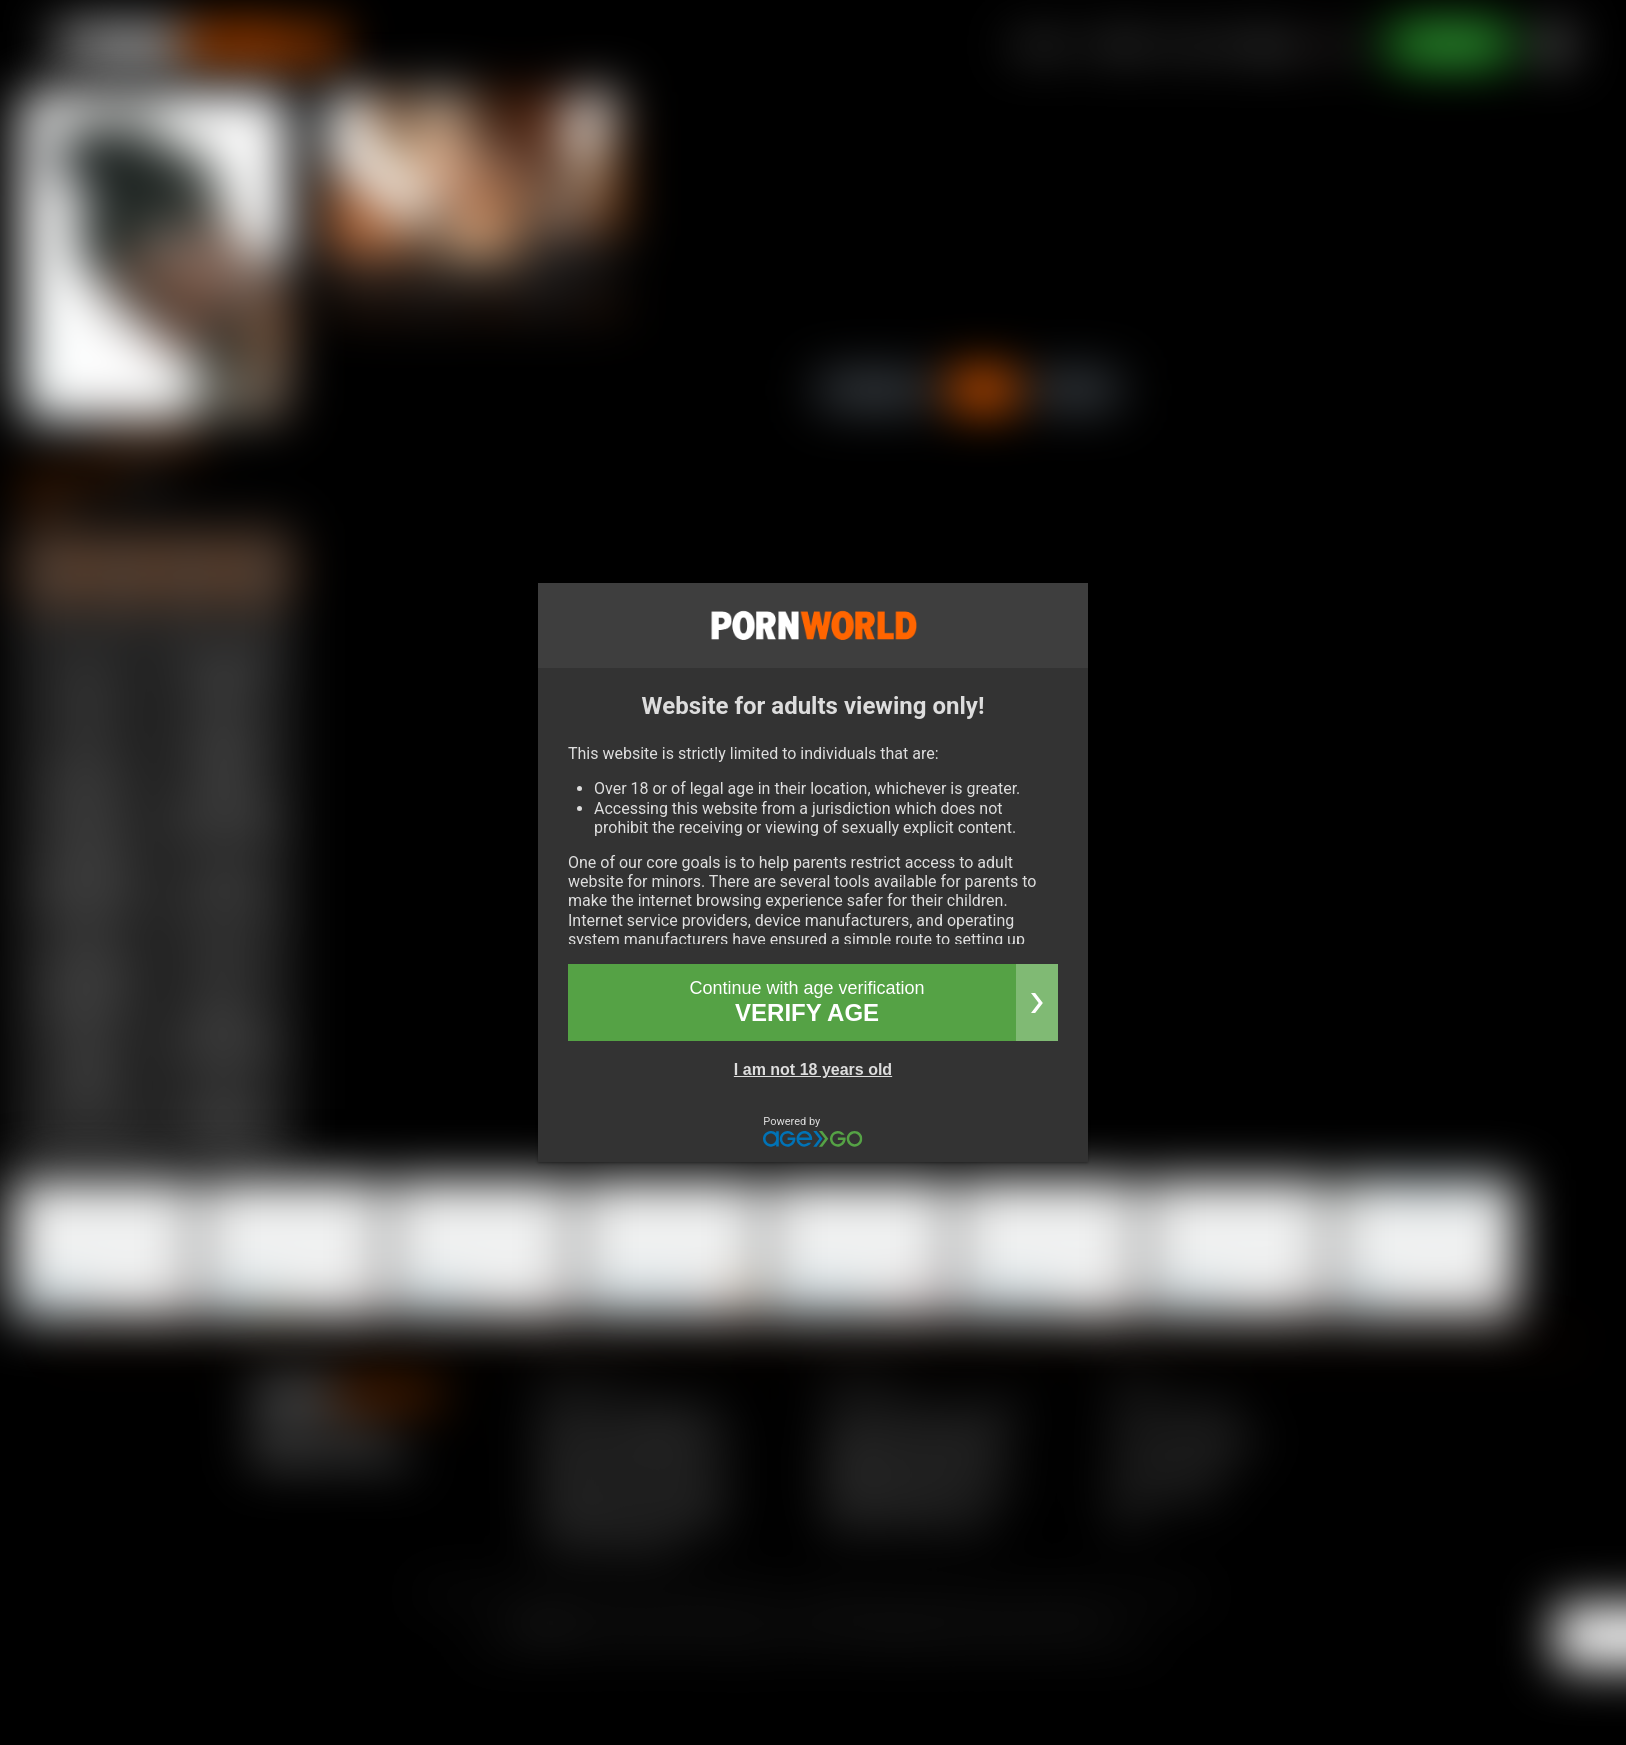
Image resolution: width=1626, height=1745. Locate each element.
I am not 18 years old (813, 1069)
